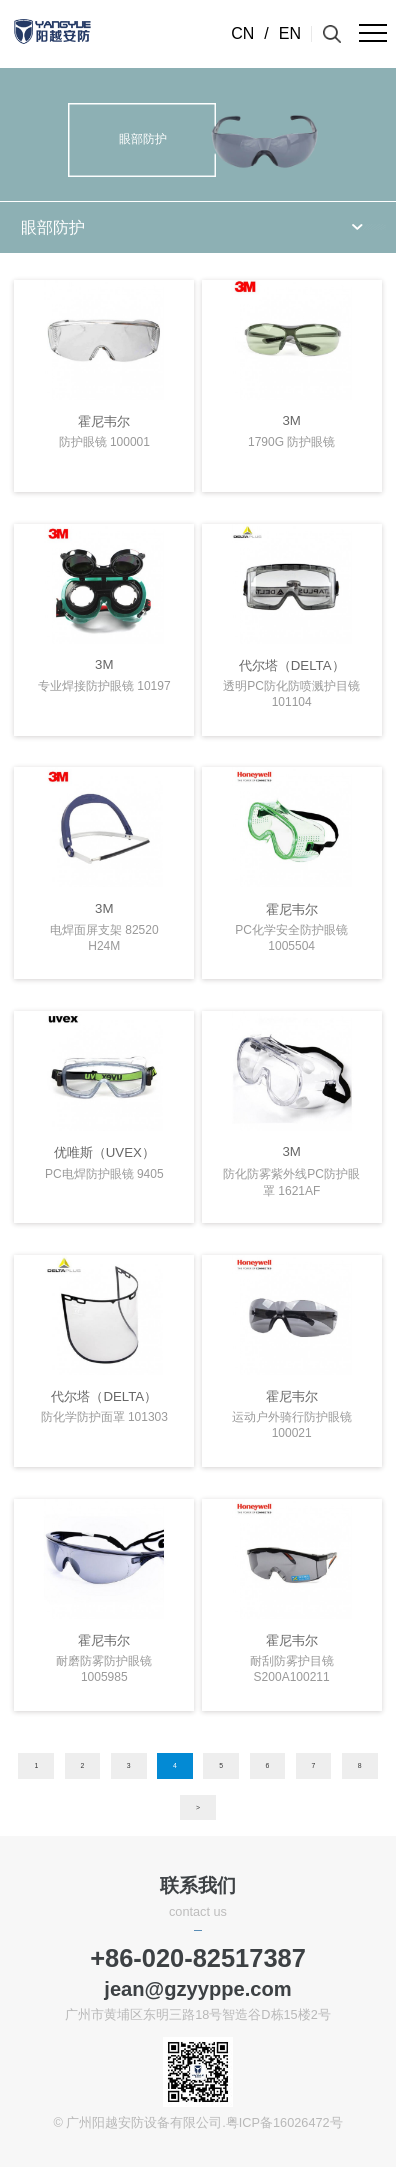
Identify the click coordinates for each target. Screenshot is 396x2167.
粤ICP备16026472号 (284, 2122)
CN (242, 33)
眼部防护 (53, 227)
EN (290, 33)
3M (291, 420)
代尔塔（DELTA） (292, 665)
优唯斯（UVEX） (104, 1152)
